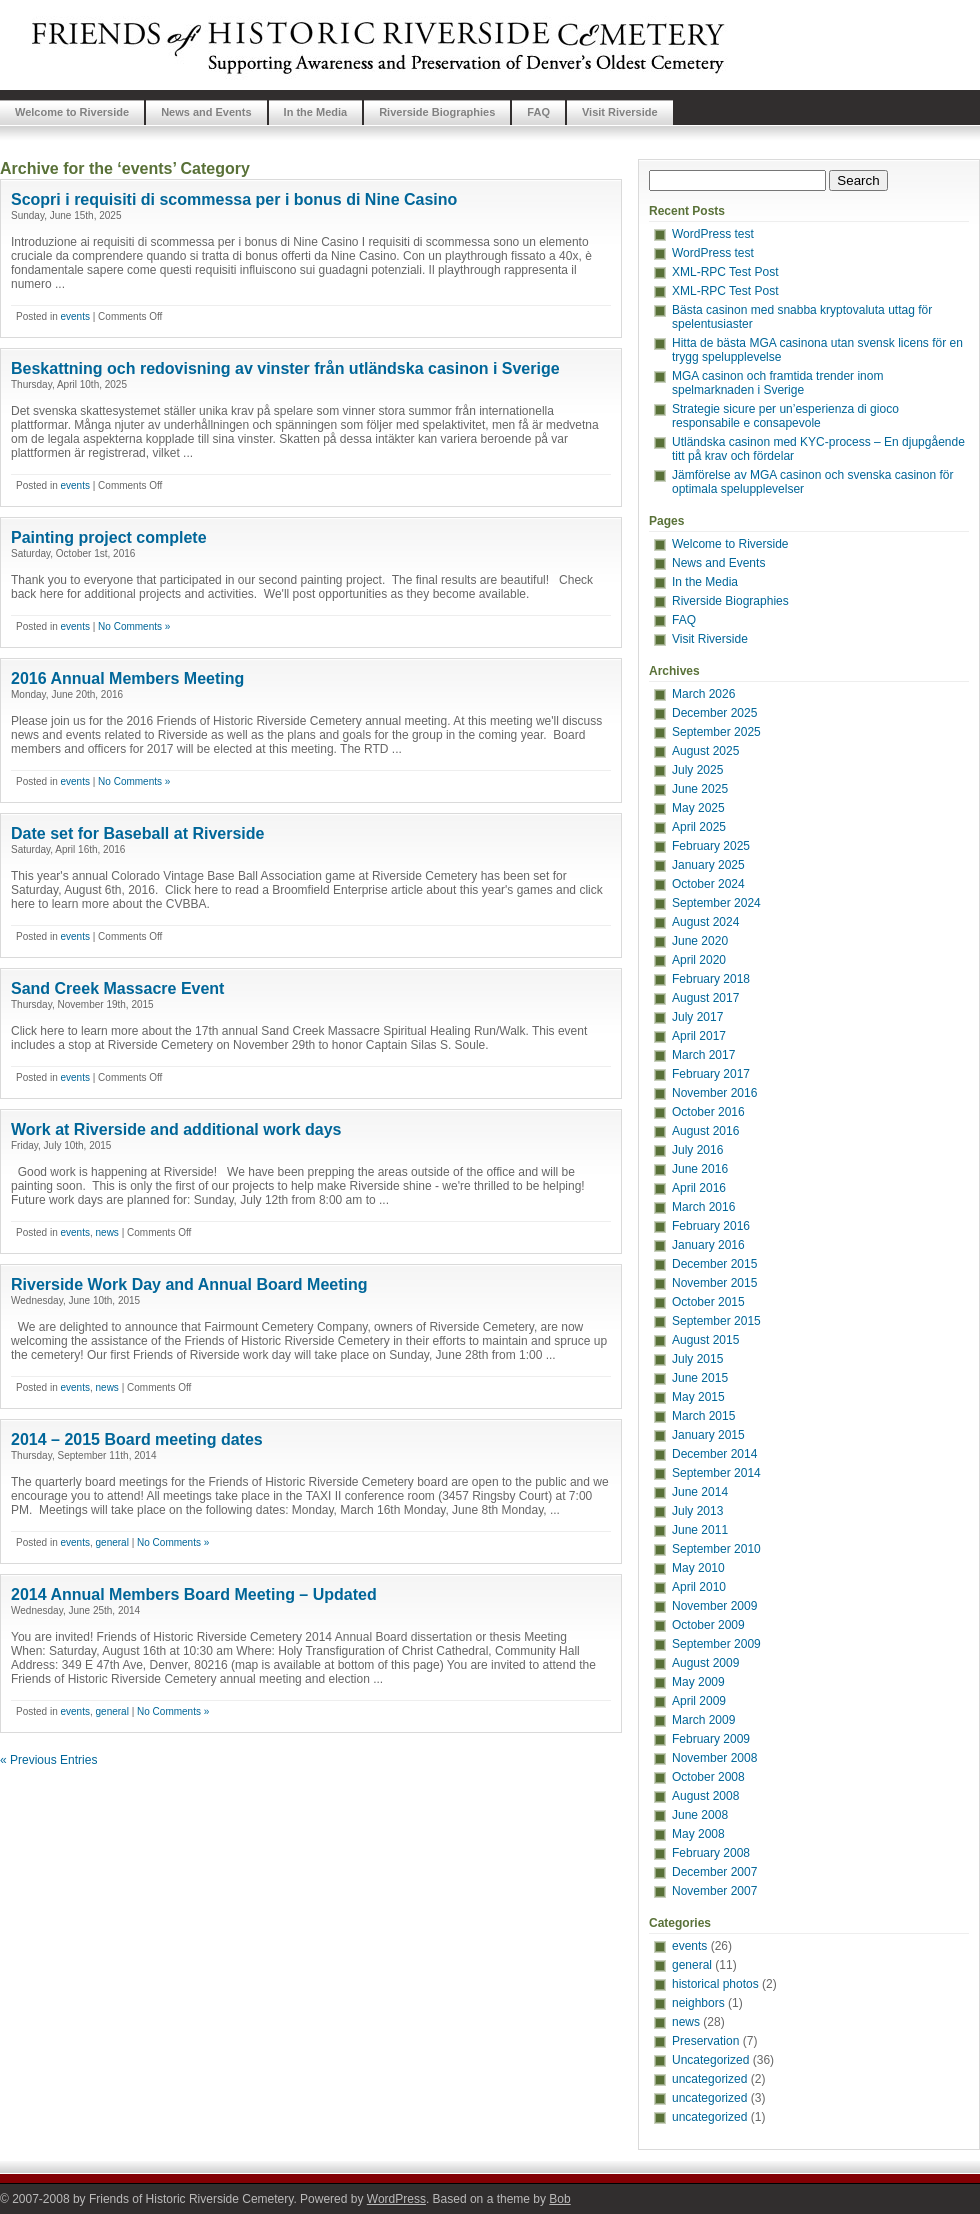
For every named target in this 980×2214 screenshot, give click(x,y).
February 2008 (711, 1853)
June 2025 (700, 789)
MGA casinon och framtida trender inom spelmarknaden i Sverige (777, 383)
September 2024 (716, 903)
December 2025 (714, 713)
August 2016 (705, 1131)
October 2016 (708, 1112)
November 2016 (714, 1093)
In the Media (316, 112)
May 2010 (698, 1568)
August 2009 (705, 1663)
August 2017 (705, 998)
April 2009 (699, 1701)
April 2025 (699, 827)
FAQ (538, 112)
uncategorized (709, 2079)
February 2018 (711, 979)
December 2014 (714, 1454)
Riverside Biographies (437, 112)
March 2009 (703, 1720)
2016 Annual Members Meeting (127, 678)
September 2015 (716, 1321)
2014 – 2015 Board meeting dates (137, 1439)
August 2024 (705, 922)
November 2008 (714, 1758)
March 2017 (703, 1055)
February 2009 (711, 1739)
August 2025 (705, 751)
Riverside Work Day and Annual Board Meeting (189, 1284)
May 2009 (698, 1682)
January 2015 (708, 1435)
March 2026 (703, 694)
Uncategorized (710, 2060)
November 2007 (714, 1891)
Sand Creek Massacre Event (117, 988)
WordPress (396, 2199)
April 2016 (699, 1188)
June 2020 (700, 941)
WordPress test (713, 234)
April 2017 (699, 1036)
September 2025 (716, 732)
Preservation (705, 2041)
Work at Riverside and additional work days (176, 1129)
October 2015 (708, 1302)
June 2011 (700, 1530)
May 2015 (698, 1397)
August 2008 (705, 1796)
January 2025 (708, 865)
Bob (559, 2199)
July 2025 (697, 770)
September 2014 (716, 1473)
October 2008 (708, 1777)
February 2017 (711, 1074)
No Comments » (134, 626)
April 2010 (699, 1587)
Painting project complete (109, 537)
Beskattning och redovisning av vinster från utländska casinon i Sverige (285, 368)
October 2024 (708, 884)
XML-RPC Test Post (725, 272)
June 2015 (700, 1378)
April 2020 (699, 960)
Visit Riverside (620, 112)
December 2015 (714, 1264)
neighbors (698, 2003)
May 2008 (698, 1834)
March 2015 (703, 1416)
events (74, 316)
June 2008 (700, 1815)
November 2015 (714, 1283)
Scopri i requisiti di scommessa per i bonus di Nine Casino (234, 199)
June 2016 (700, 1169)
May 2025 (698, 808)
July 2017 (697, 1017)
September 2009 (716, 1644)
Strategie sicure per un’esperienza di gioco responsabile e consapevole (785, 416)
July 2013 (697, 1511)
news (107, 1232)
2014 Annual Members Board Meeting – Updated (194, 1594)
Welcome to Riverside (72, 112)
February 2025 (711, 846)
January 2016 (708, 1245)
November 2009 (714, 1606)
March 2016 (703, 1207)
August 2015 (705, 1340)
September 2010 (716, 1549)
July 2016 (697, 1150)
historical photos (715, 1984)
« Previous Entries (48, 1760)
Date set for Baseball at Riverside (137, 833)
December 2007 (714, 1872)
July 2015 (697, 1359)
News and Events (206, 112)
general (112, 1542)
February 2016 (711, 1226)
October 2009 (708, 1625)
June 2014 (700, 1492)
